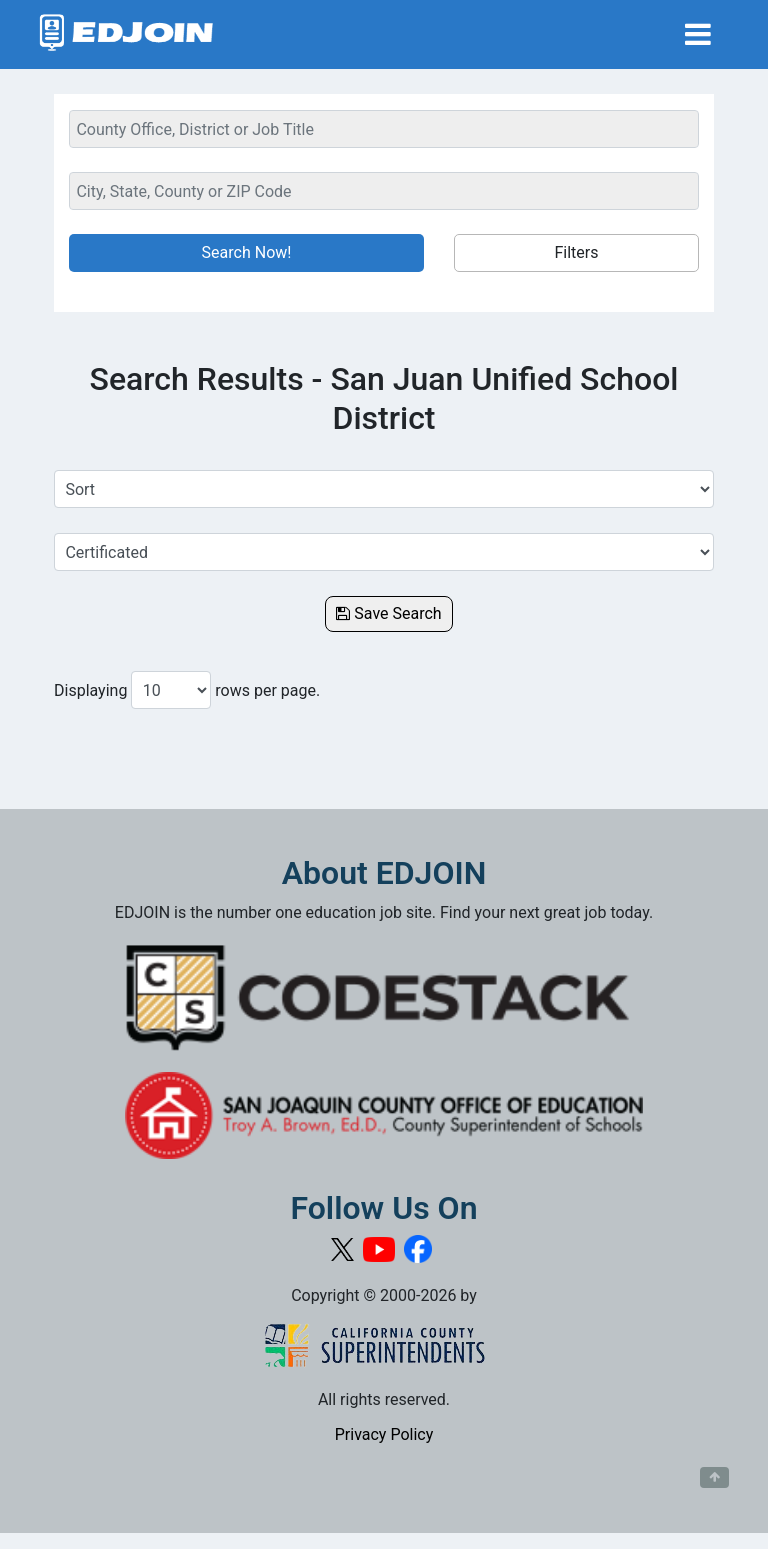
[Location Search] (384, 191)
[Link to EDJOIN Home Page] (126, 34)
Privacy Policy (384, 1434)
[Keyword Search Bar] (384, 129)
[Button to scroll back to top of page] (714, 1478)
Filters (576, 252)
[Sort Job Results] (384, 489)
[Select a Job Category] (384, 552)
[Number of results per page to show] (171, 690)
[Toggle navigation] (698, 34)
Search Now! (247, 252)
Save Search (388, 613)
